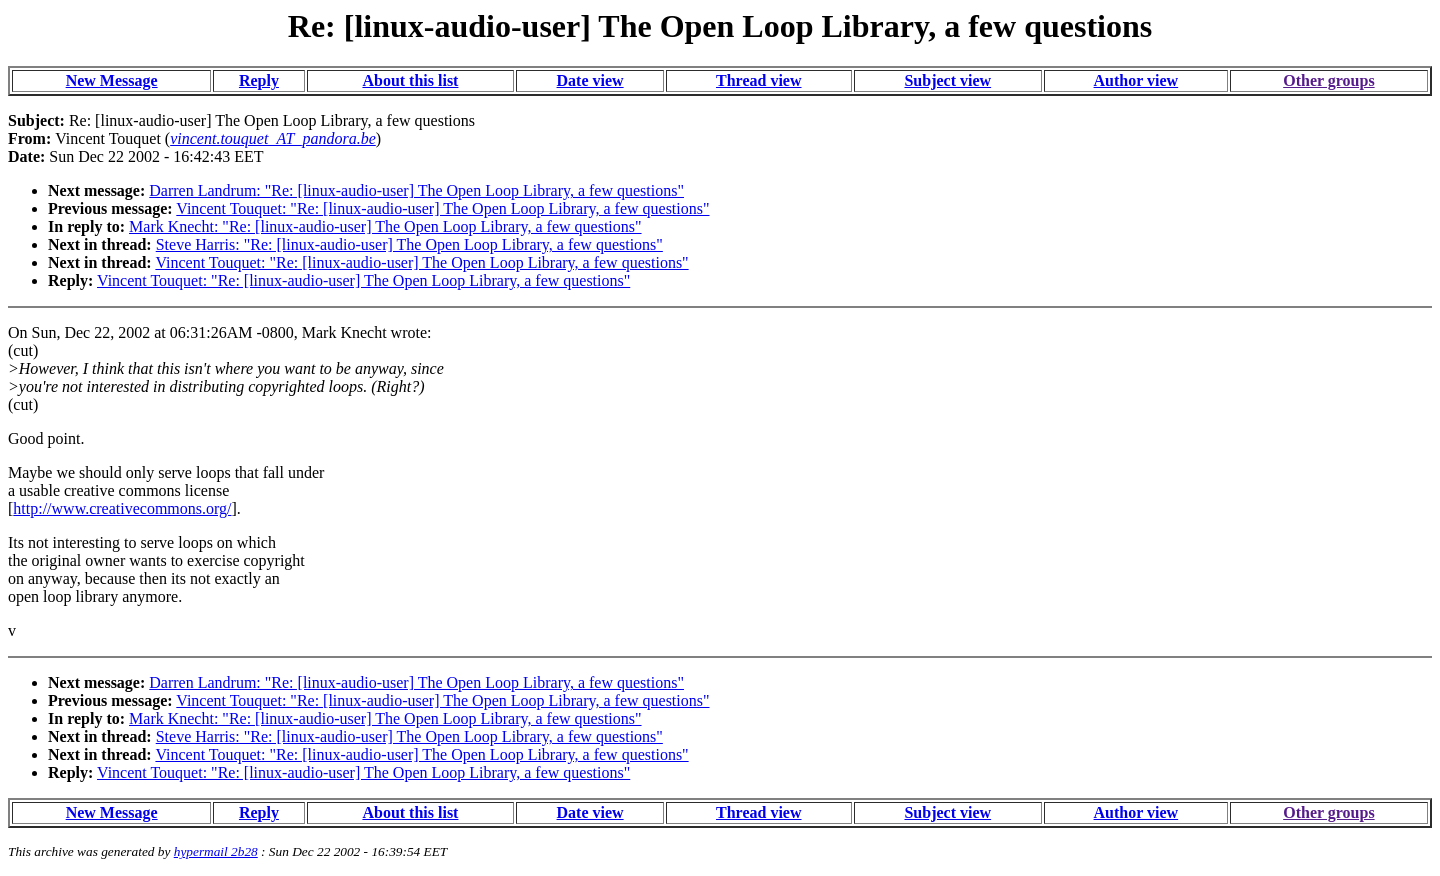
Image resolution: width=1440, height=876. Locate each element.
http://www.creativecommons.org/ (122, 508)
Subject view (947, 80)
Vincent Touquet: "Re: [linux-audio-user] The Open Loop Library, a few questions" (442, 208)
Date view (590, 80)
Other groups (1328, 80)
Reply (259, 80)
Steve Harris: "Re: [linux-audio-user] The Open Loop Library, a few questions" (409, 244)
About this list (410, 80)
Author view (1136, 80)
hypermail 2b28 (216, 851)
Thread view (758, 80)
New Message (112, 80)
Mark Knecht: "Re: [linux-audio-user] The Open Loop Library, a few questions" (385, 226)
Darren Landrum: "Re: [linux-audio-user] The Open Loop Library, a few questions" (416, 190)
